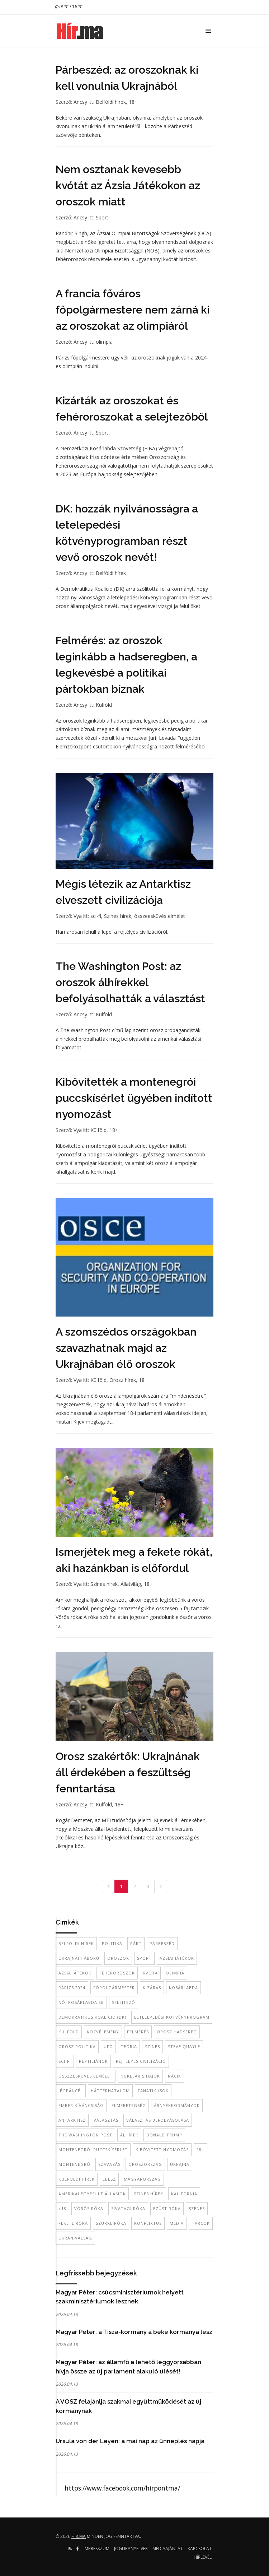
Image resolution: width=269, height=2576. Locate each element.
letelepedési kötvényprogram (171, 2017)
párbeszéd (162, 1943)
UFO (108, 2046)
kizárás (152, 1987)
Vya (78, 916)
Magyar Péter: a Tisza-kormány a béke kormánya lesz (134, 2331)
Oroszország (145, 2164)
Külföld (104, 704)
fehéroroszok (117, 1973)
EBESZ (109, 2179)
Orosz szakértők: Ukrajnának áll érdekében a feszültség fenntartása (128, 1772)
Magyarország (142, 2179)
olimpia (104, 341)
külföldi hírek (76, 2179)
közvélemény (103, 2031)
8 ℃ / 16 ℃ (68, 7)
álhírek (129, 2135)
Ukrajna (179, 2164)
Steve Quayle (184, 2046)
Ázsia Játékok (74, 1973)
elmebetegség (129, 2105)
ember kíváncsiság (81, 2105)
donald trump (164, 2135)
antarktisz (72, 2120)
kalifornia (184, 2193)
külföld (68, 2031)
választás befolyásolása (157, 2120)
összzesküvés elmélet (85, 2076)
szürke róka (111, 2223)
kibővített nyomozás (162, 2149)
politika (112, 1943)
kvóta (150, 1973)
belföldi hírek (76, 1943)
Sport (102, 217)
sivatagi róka (128, 2208)
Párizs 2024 (71, 1987)
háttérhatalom (110, 2090)
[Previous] (108, 1886)
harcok (201, 2223)
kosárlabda (183, 1987)
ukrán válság (75, 2238)
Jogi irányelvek (131, 2548)
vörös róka (88, 2208)
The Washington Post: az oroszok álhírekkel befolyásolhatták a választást (130, 982)
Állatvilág (131, 1584)
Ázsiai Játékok (177, 1958)
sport (144, 1958)
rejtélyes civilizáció (141, 2061)
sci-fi (95, 916)
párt (136, 1943)
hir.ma (78, 2536)
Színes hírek (117, 916)
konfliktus (148, 2223)
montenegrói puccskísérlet (93, 2149)
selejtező (123, 2002)
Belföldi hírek (111, 101)
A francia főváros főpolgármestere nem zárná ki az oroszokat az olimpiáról (132, 309)
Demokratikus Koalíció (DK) (92, 2017)
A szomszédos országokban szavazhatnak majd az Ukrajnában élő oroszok (126, 1348)
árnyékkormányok (177, 2105)
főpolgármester (114, 1987)
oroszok (118, 1958)
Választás (106, 2120)
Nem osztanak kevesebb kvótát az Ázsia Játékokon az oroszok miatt (128, 185)
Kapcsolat (200, 2548)
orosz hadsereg (177, 2031)
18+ (133, 101)
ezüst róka (167, 2208)
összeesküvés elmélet (159, 916)
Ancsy (80, 101)
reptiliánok (93, 2061)
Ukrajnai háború (78, 1958)
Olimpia (175, 1973)
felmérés (138, 2031)
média (177, 2223)
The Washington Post (85, 2135)
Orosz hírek (122, 1380)
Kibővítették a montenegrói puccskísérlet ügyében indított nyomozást (134, 1098)
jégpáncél (70, 2090)
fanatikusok (153, 2090)
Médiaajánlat (167, 2548)
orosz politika (77, 2046)
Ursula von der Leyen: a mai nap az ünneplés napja (130, 2441)
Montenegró (74, 2164)
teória (129, 2046)
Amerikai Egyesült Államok (92, 2193)
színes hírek (148, 2193)
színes (152, 2046)
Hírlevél (203, 2557)
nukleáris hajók (140, 2076)
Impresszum (96, 2548)
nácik (174, 2076)
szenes (197, 2208)
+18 (62, 2208)
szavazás (109, 2164)
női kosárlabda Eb (81, 2002)
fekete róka (73, 2223)
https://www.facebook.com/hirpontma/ (122, 2488)
